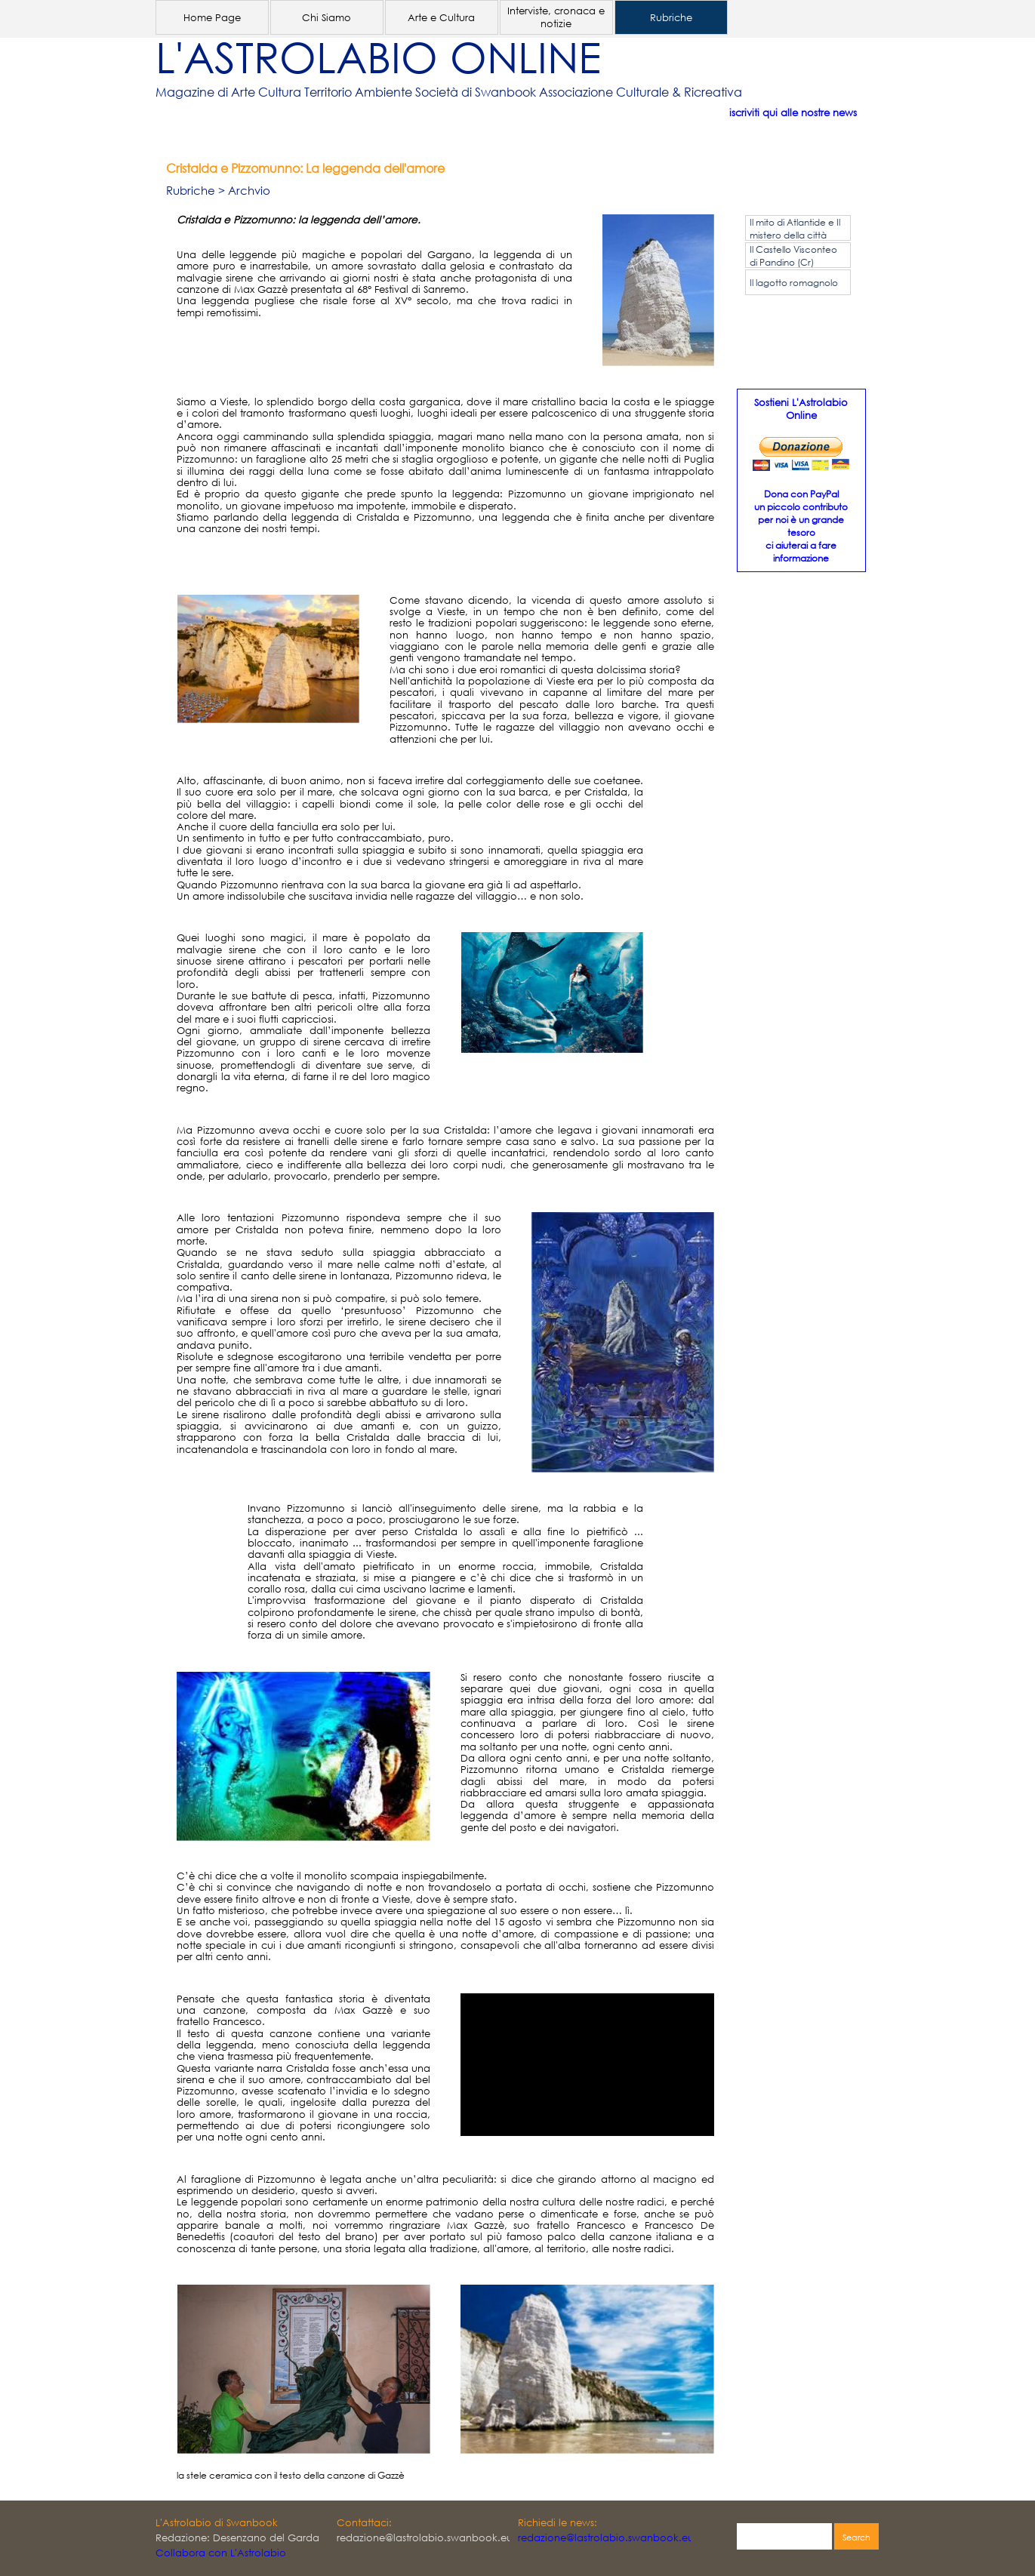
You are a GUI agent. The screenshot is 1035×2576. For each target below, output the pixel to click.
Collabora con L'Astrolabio (221, 2553)
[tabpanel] (495, 92)
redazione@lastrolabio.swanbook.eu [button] (606, 2537)
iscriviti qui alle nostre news (793, 112)
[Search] (784, 2537)
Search (856, 2537)
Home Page (212, 17)
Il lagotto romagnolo (794, 282)
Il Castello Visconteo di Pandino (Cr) (793, 256)
